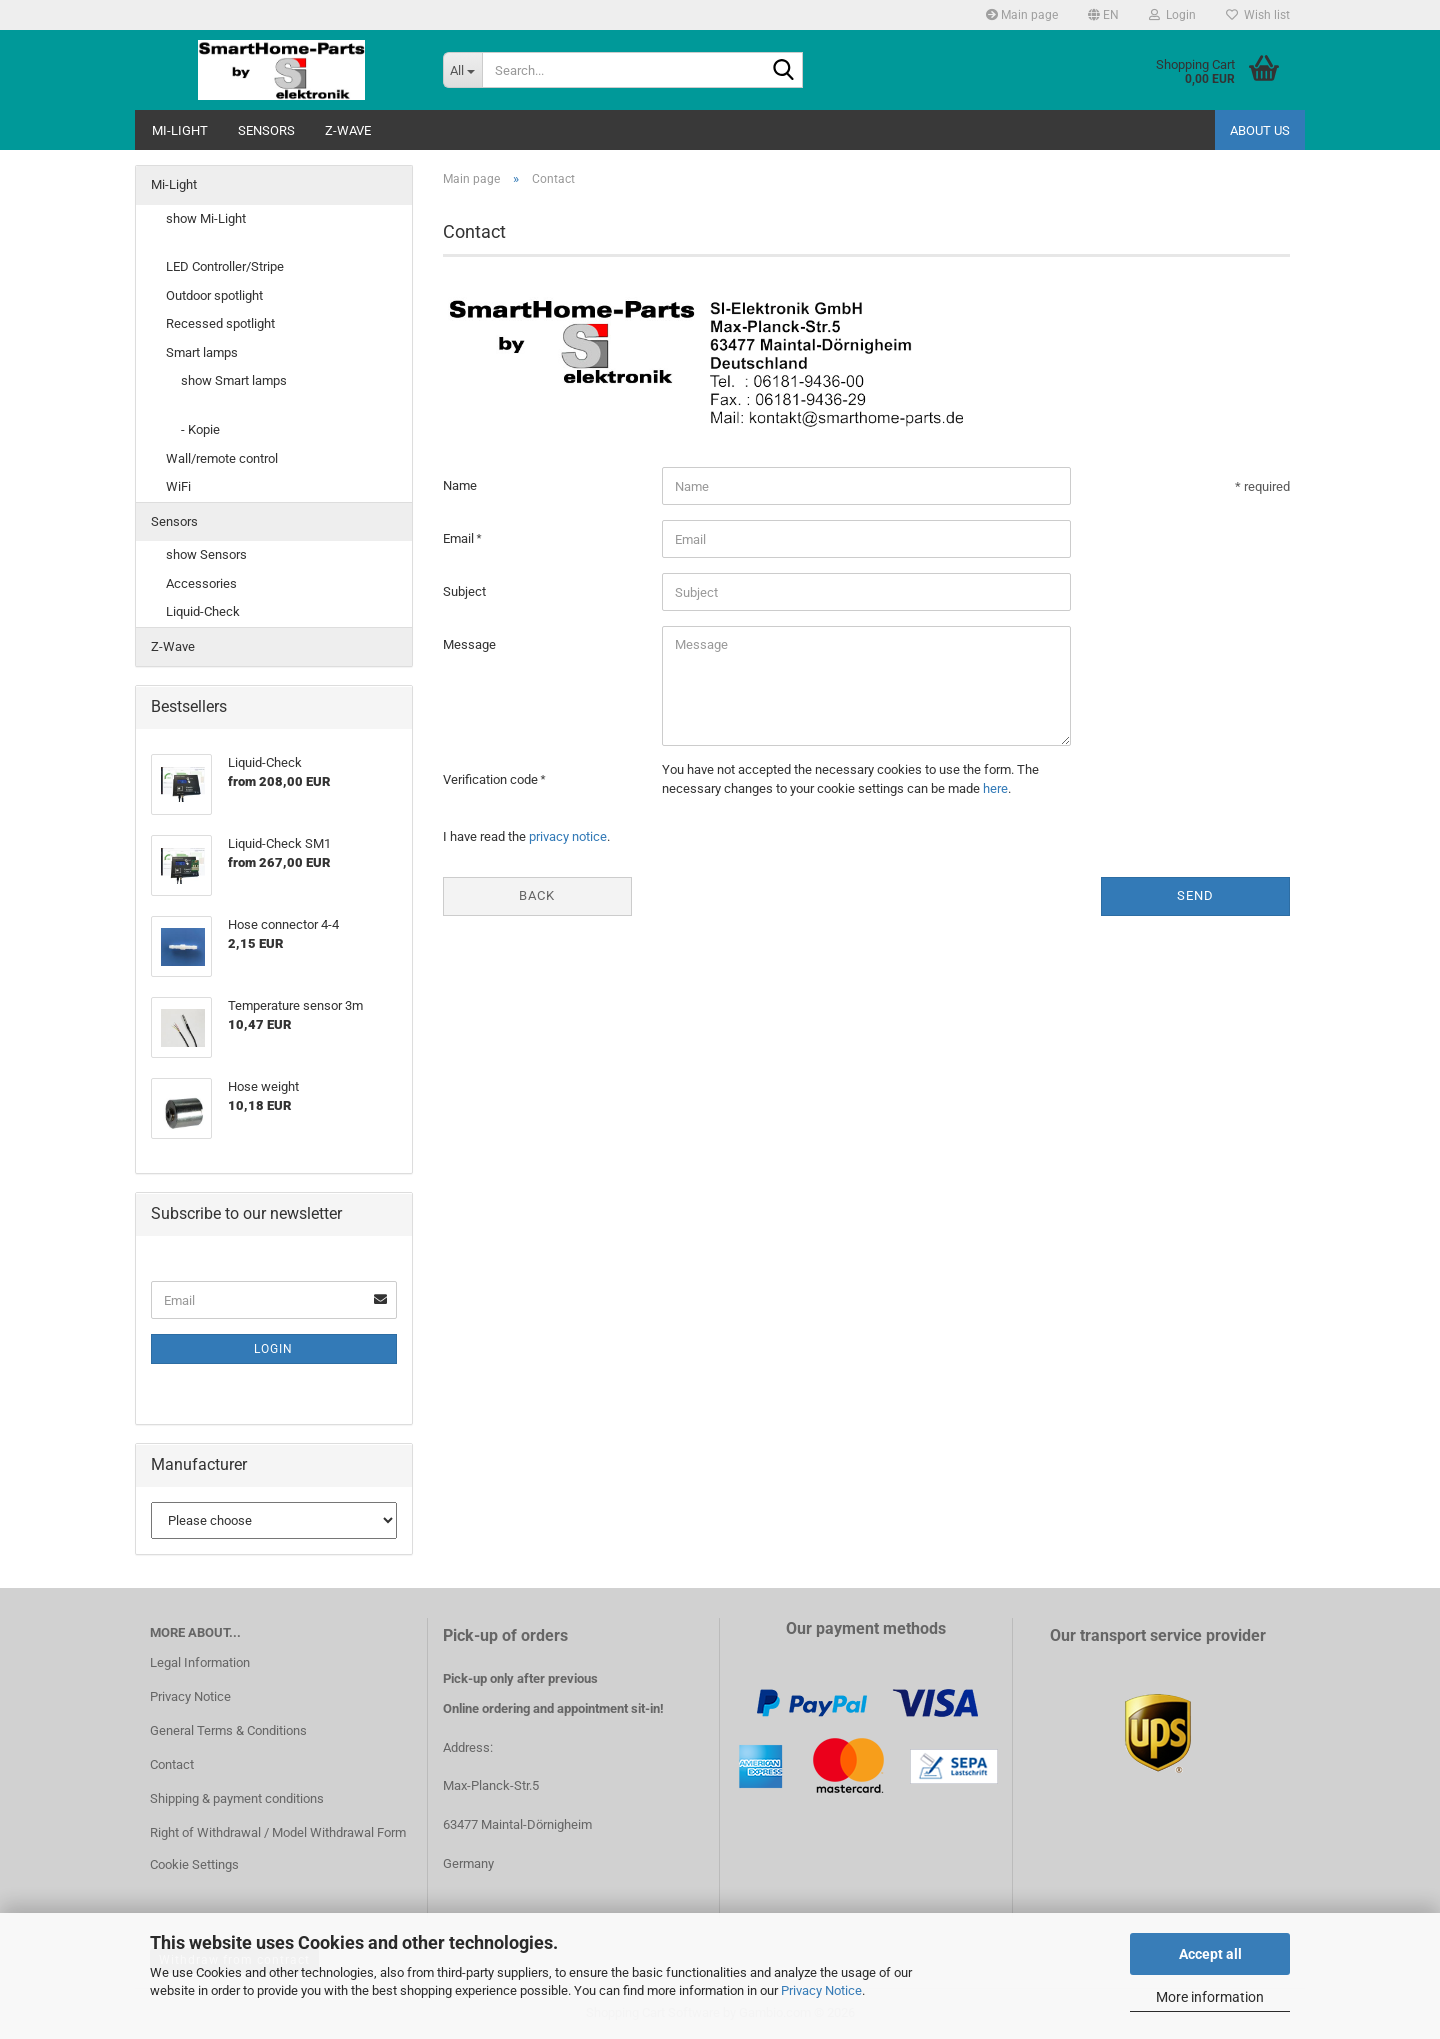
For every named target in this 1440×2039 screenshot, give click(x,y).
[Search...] (462, 70)
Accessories (201, 583)
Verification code (492, 779)
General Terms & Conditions (228, 1730)
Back (537, 895)
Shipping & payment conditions (237, 1798)
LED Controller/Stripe (225, 266)
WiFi (178, 486)
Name (460, 485)
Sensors (266, 130)
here (995, 788)
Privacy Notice (821, 1990)
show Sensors (206, 554)
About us (1260, 130)
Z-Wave (348, 130)
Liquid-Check (203, 611)
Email (460, 538)
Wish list (1258, 15)
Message (469, 644)
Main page (1022, 15)
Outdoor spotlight (214, 295)
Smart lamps (202, 352)
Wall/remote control (222, 458)
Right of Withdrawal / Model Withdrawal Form (278, 1832)
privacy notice (568, 836)
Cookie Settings (194, 1864)
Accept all (1210, 1954)
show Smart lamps (234, 380)
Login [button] (1172, 15)
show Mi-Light (206, 218)
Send (1195, 895)
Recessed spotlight (220, 323)
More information (1210, 1997)
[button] (1103, 15)
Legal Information (200, 1662)
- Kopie (200, 429)
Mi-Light (180, 130)
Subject (464, 591)
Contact (172, 1764)
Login (273, 1349)
